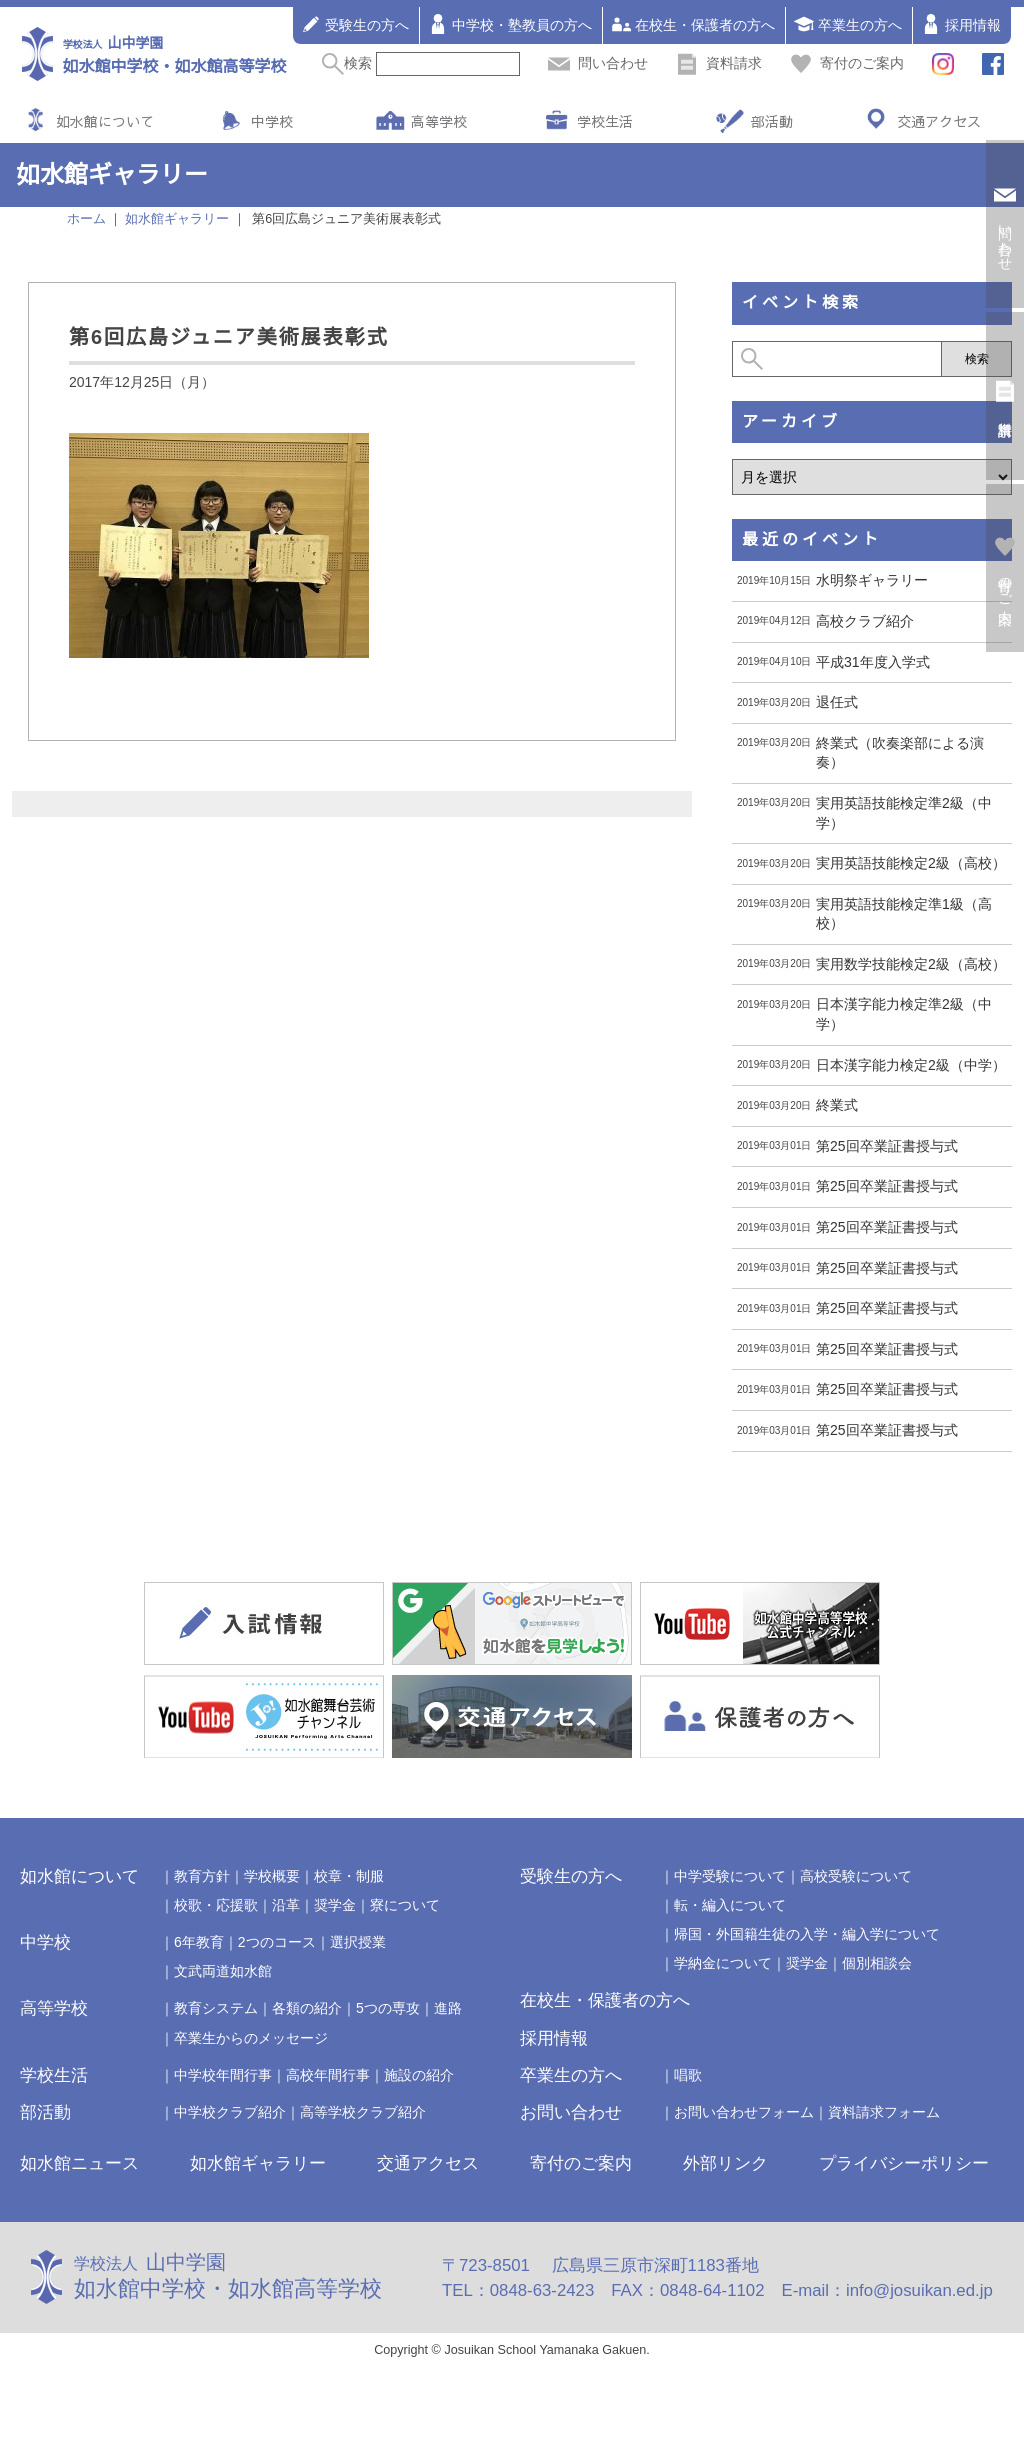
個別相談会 (877, 1963)
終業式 (837, 1105)
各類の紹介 (307, 2008)
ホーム (86, 219)
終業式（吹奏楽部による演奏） (900, 753)
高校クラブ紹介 (865, 621)
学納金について (723, 1963)
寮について (405, 1905)
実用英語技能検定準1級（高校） (904, 914)
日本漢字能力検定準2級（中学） (904, 1014)
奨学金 (335, 1905)
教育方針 (202, 1876)
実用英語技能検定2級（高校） (911, 863)
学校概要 (272, 1876)
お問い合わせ (571, 2112)
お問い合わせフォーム (744, 2112)
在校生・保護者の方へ (693, 24)
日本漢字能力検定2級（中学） (911, 1065)
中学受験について (730, 1876)
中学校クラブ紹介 (230, 2112)
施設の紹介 (419, 2075)
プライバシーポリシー (904, 2163)
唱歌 (688, 2075)
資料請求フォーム (884, 2112)
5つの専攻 (388, 2008)
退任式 (837, 702)
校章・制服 (349, 1876)
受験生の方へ (355, 24)
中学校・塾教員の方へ (510, 24)
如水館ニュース (79, 2163)
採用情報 (961, 24)
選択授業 (358, 1942)
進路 (448, 2008)
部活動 (772, 121)
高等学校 (439, 121)
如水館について (105, 121)
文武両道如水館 (223, 1971)
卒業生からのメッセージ (251, 2038)
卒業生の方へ (848, 24)
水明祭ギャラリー (872, 580)
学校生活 (605, 121)
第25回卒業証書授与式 (887, 1146)
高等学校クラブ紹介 (363, 2112)
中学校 (272, 121)
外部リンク (725, 2163)
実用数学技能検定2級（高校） (911, 964)
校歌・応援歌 (216, 1905)
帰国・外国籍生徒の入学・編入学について (807, 1934)
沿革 (286, 1905)
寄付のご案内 (847, 63)
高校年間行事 (328, 2075)
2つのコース (277, 1942)
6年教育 (199, 1942)
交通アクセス (939, 121)
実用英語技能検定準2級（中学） (904, 813)
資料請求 (719, 63)
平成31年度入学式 (873, 662)
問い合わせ (598, 63)
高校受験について (856, 1876)
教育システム (216, 2008)
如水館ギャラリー (258, 2163)
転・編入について (730, 1905)
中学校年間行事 (223, 2075)
